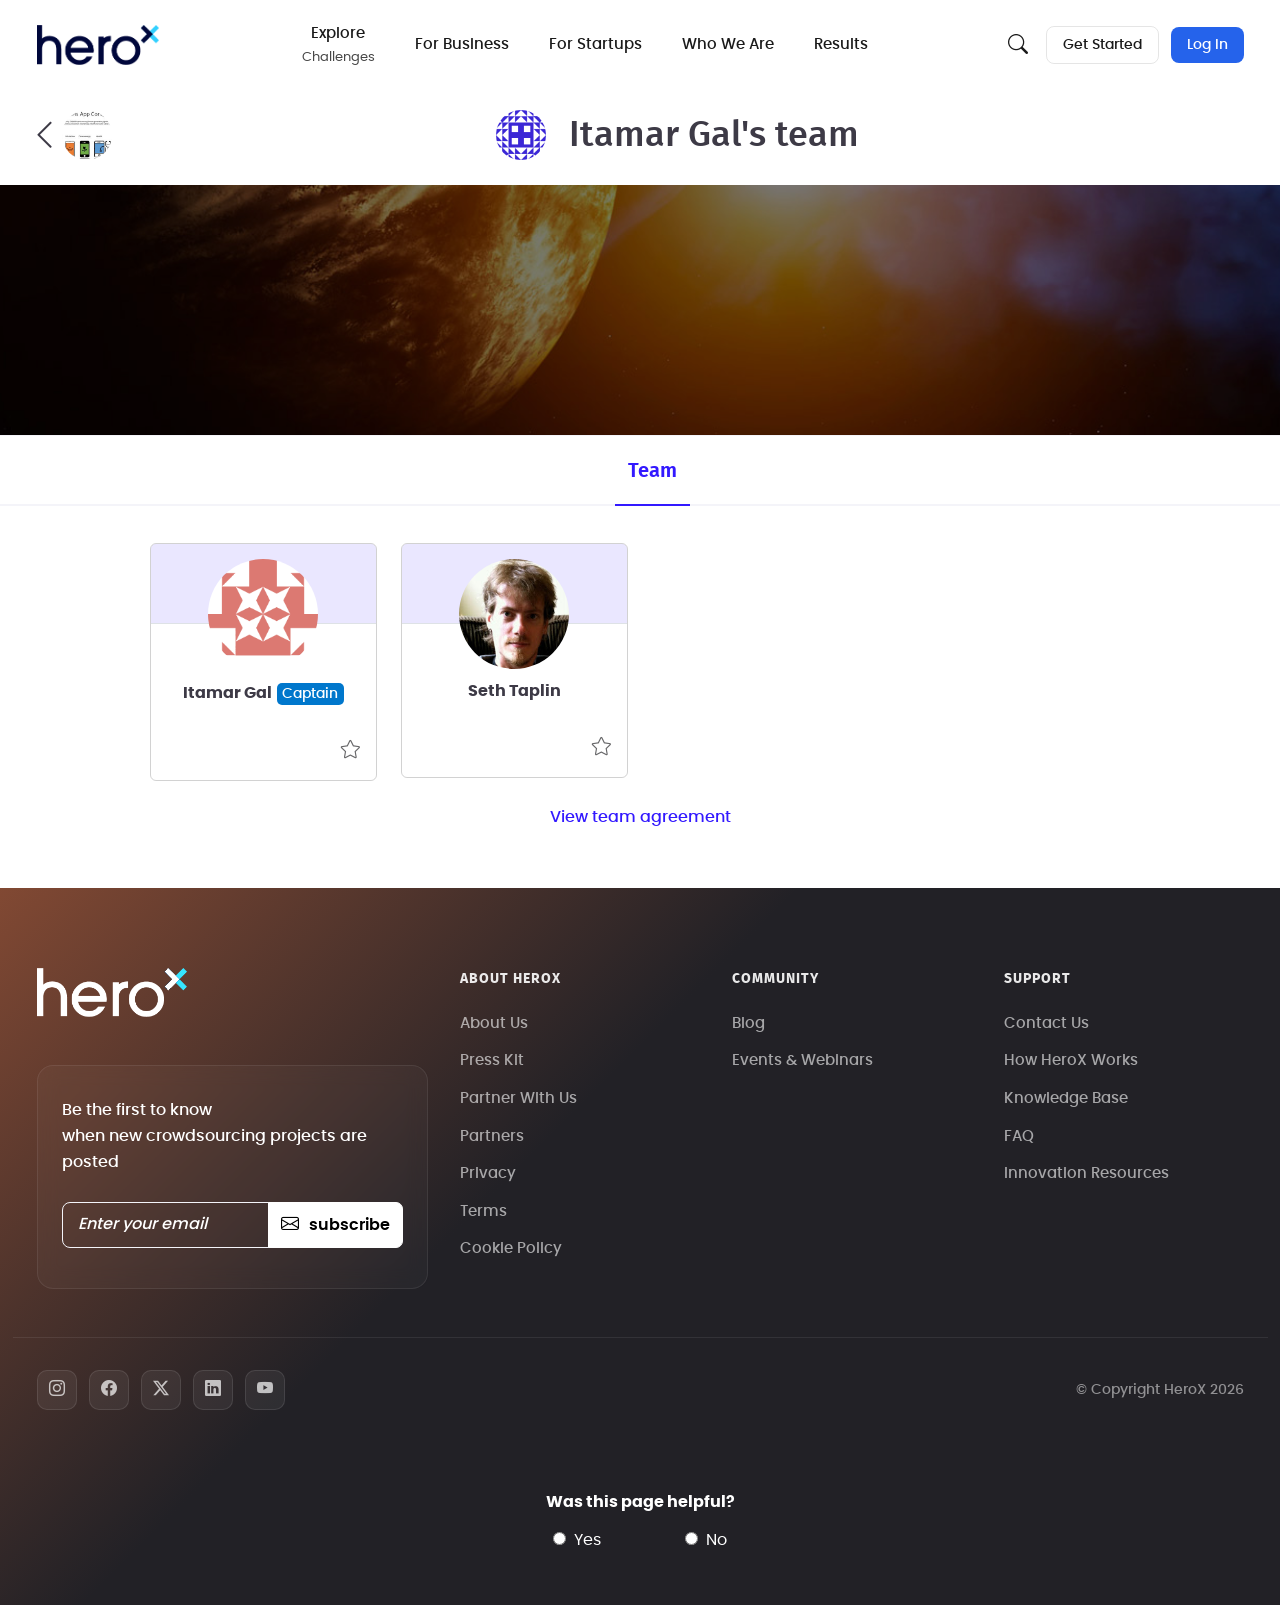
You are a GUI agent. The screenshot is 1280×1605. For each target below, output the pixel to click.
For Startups (595, 44)
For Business (462, 44)
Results (841, 44)
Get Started (1102, 45)
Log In (1207, 45)
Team (652, 471)
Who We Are (728, 44)
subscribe (335, 1225)
